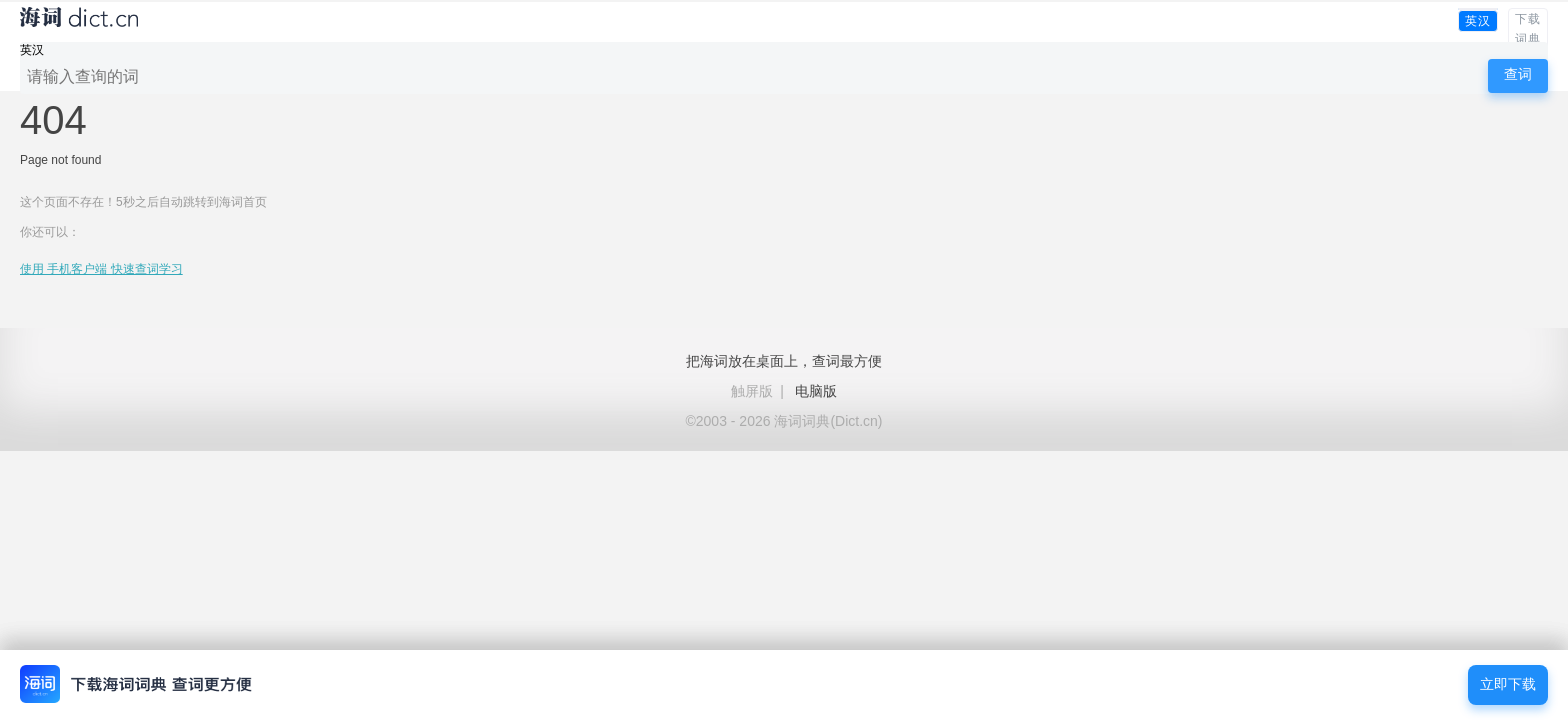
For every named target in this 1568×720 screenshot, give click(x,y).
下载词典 (1528, 29)
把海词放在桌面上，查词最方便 (784, 361)
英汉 (1478, 21)
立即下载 (1508, 684)
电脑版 (816, 391)
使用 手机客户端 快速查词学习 (101, 269)
